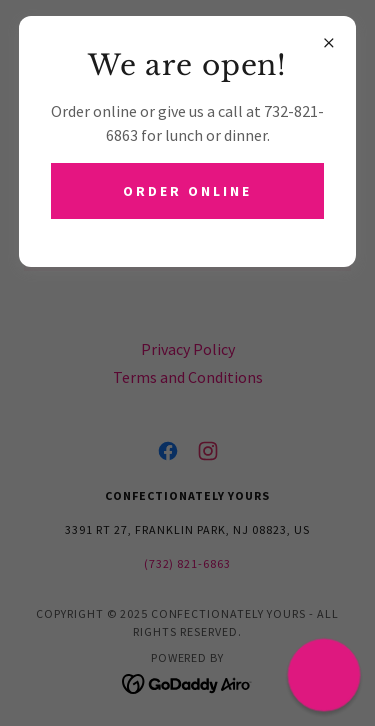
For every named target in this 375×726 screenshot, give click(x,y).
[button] (324, 675)
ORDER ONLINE (187, 191)
